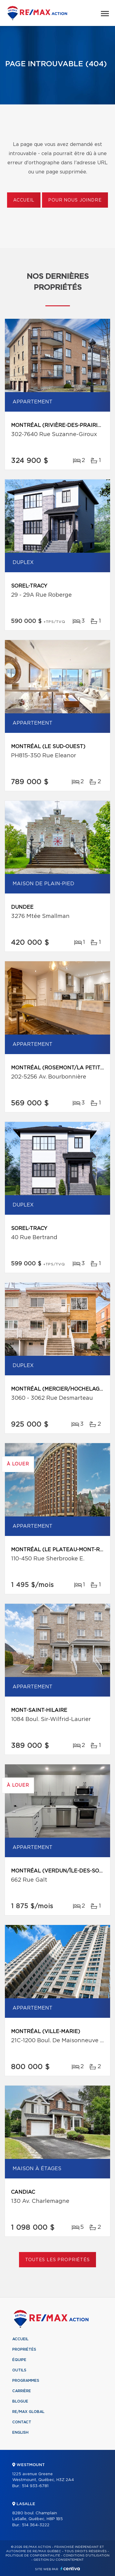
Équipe (19, 2360)
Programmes (25, 2380)
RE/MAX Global (28, 2412)
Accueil (23, 200)
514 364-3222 (35, 2525)
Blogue (20, 2401)
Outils (19, 2370)
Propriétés (24, 2349)
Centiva (70, 2569)
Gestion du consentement (58, 2559)
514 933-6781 (35, 2486)
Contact (21, 2422)
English (20, 2432)
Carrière (21, 2391)
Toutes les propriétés (57, 2260)
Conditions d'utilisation (86, 2555)
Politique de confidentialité (33, 2555)
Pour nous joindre (75, 200)
